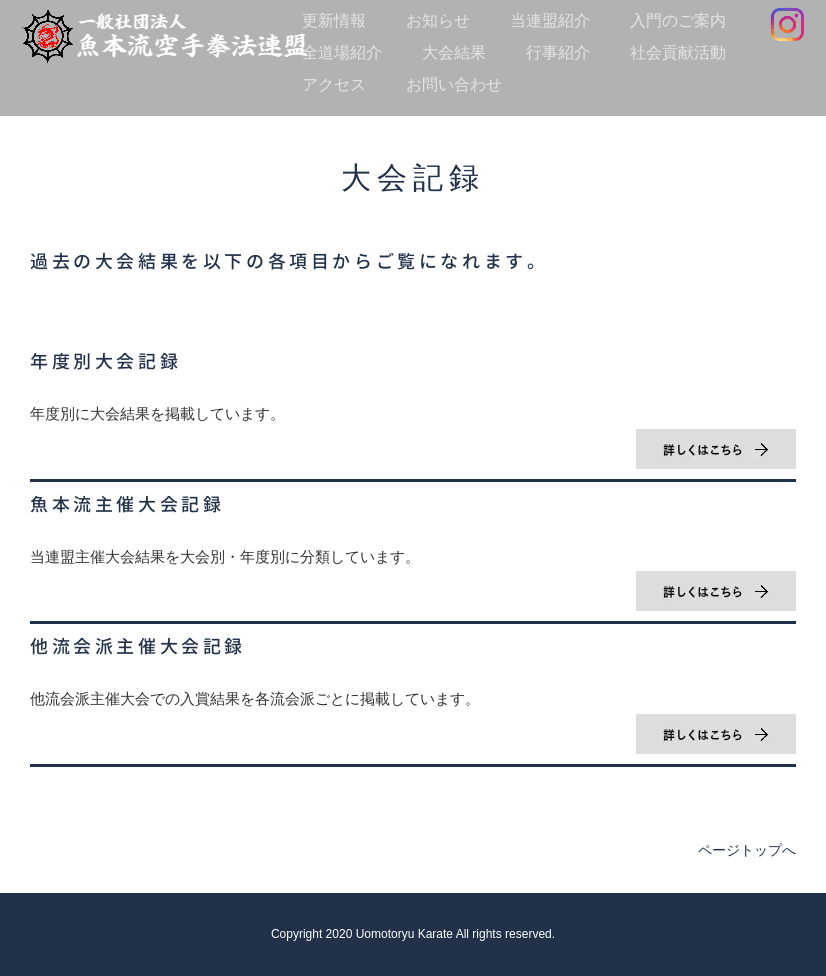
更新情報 (334, 20)
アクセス (334, 84)
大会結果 (454, 52)
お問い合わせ (454, 84)
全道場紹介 (342, 52)
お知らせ (438, 20)
